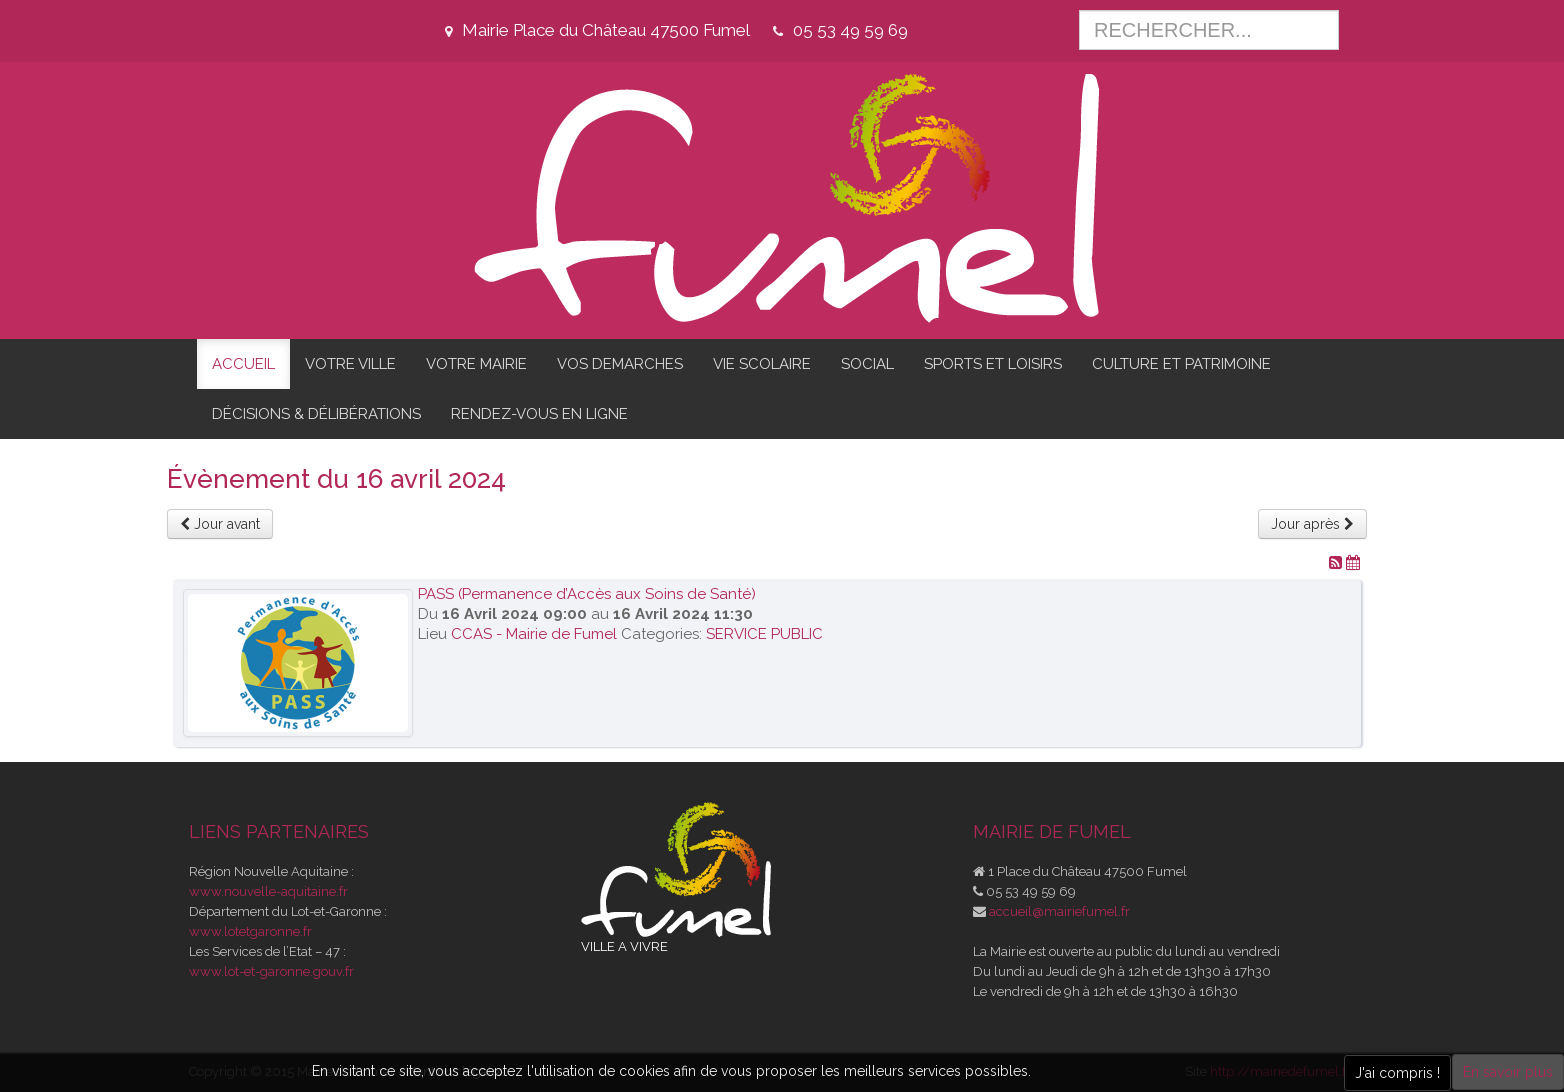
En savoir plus (1508, 1072)
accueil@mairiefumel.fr (1059, 911)
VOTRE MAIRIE (476, 364)
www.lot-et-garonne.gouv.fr (271, 971)
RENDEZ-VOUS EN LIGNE (539, 414)
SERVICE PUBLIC (764, 634)
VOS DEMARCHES (620, 364)
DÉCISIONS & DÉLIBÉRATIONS (316, 414)
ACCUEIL (243, 364)
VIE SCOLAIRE (762, 364)
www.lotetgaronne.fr (250, 931)
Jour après (1312, 524)
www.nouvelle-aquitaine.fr (268, 891)
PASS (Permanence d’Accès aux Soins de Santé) (587, 594)
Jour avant (220, 524)
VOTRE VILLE (350, 364)
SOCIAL (867, 364)
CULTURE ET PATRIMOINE (1181, 364)
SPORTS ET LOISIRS (993, 364)
